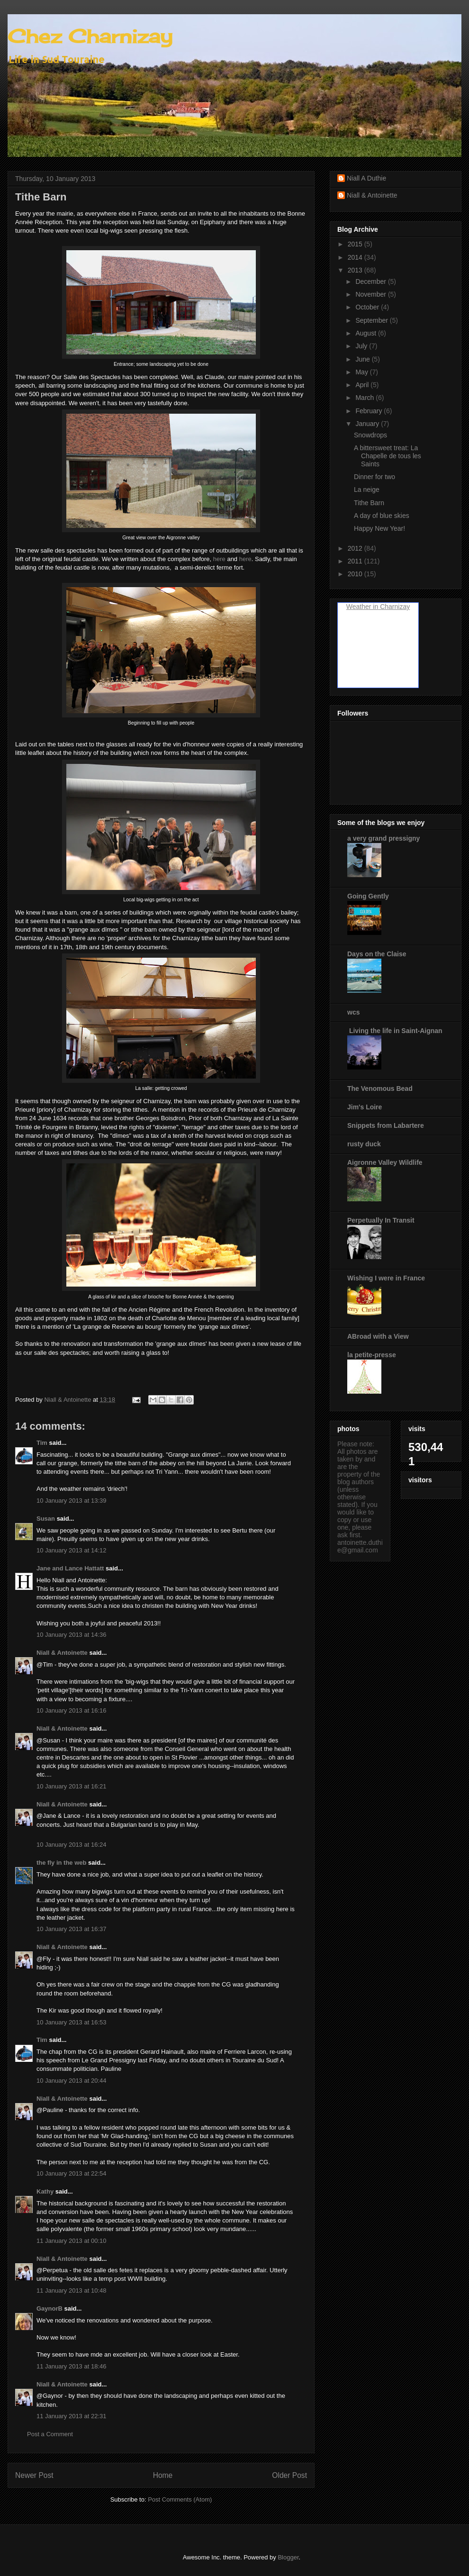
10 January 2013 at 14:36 (71, 1634)
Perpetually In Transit (381, 1220)
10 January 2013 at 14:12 (71, 1550)
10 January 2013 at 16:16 (71, 1710)
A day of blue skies (381, 515)
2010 (356, 574)
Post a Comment (50, 2434)
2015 (356, 244)
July (362, 346)
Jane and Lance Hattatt (70, 1568)
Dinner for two (374, 477)
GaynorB (49, 2308)
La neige (366, 489)
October (368, 307)
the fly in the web (61, 1862)
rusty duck (364, 1144)
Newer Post (34, 2475)
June (363, 359)
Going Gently (368, 896)
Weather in (362, 606)
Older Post (289, 2475)
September (372, 320)
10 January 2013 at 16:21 (71, 1786)
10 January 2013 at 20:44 (71, 2080)
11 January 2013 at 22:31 (71, 2416)
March (365, 397)
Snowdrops (370, 435)
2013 (356, 270)
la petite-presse (371, 1355)
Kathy (45, 2191)
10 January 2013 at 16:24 (71, 1844)
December (371, 281)
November (371, 294)
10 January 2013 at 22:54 (71, 2173)
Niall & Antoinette (62, 1652)
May (362, 372)
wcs (353, 1012)
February (369, 411)
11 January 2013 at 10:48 (71, 2290)
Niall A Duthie (366, 178)
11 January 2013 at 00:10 (71, 2240)
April (362, 385)
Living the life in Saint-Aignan (394, 1030)
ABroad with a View (378, 1336)
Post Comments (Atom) (180, 2499)
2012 (356, 548)
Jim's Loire (364, 1107)
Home (163, 2475)
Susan (45, 1518)
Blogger (288, 2557)
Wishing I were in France (386, 1278)
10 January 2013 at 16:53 (71, 2022)
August (366, 333)
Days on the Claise (376, 954)
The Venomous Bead (380, 1088)
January (368, 423)
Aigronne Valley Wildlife (385, 1162)
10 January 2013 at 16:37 (71, 1928)
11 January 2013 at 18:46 (71, 2366)
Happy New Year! (379, 528)
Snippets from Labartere (385, 1125)
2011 (356, 561)
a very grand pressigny (383, 838)
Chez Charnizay (90, 36)
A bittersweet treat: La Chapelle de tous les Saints (387, 456)
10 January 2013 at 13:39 (71, 1500)
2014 (356, 257)
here (219, 558)
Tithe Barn (369, 503)
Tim (41, 1442)
